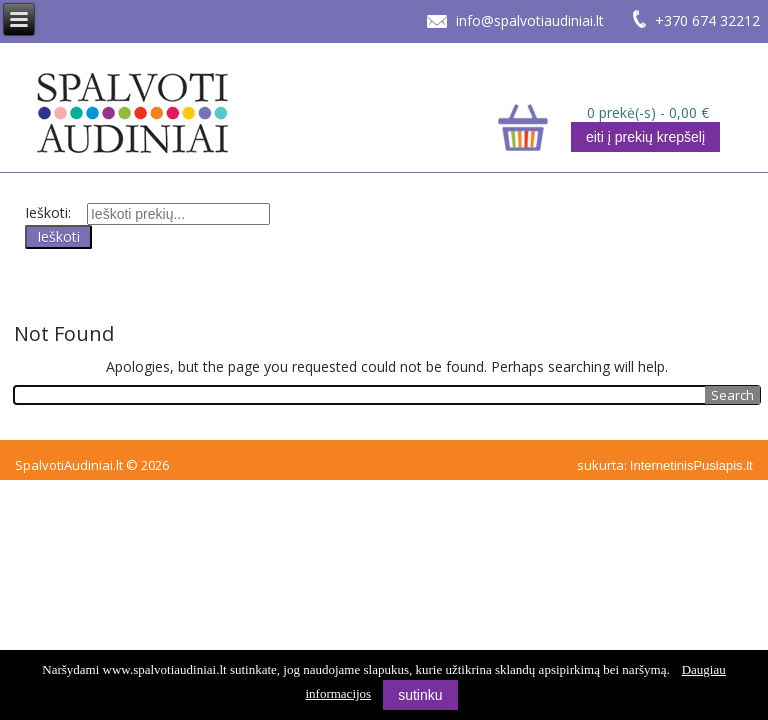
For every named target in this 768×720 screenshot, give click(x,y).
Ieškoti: (48, 212)
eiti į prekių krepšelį (645, 137)
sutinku (420, 695)
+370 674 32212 (707, 20)
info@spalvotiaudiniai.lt (530, 20)
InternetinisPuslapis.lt (691, 465)
